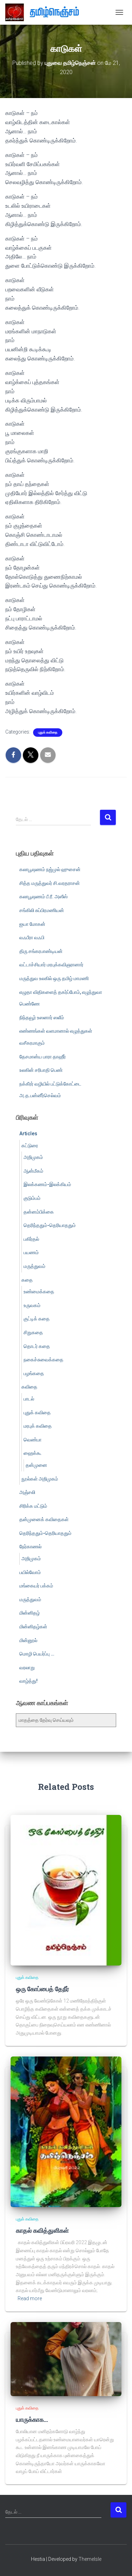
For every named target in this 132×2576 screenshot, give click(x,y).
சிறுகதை (33, 1332)
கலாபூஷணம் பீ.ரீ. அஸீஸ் (43, 896)
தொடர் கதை (37, 1346)
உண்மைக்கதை (39, 1291)
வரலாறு (27, 1667)
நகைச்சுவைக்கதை (43, 1359)
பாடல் (29, 1399)
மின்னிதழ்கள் (33, 1626)
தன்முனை (36, 1465)
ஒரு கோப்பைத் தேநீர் (42, 1989)
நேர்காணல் (30, 1546)
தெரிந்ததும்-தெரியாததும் (50, 1225)
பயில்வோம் (30, 1572)
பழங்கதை (34, 1373)
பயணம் (31, 1252)
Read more (30, 2298)
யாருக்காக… (32, 2419)
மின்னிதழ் (29, 1613)
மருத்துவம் (34, 1266)
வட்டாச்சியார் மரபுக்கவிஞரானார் (51, 964)
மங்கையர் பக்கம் (36, 1585)
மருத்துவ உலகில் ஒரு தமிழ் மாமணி (54, 978)
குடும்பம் (32, 1198)
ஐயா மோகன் (32, 924)
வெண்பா (33, 1439)
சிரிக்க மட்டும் (33, 1506)
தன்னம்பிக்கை (39, 1212)
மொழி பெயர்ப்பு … (36, 1654)
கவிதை (29, 1387)
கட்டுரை (29, 1145)
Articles (28, 1133)
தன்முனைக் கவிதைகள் (44, 1519)
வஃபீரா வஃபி (31, 937)
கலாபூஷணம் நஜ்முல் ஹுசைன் (50, 869)
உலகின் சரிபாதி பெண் (41, 1070)
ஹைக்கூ (33, 1453)
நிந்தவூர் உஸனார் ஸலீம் (41, 1017)
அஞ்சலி (27, 1492)
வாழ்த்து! (28, 1681)
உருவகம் (32, 1305)
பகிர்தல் (31, 1239)
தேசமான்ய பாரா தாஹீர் (42, 1056)
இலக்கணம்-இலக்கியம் (47, 1184)
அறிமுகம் (33, 1157)
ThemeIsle (89, 2559)
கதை (27, 1280)
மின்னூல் (28, 1640)
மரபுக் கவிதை (38, 1426)
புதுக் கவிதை (47, 732)
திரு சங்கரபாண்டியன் (41, 951)
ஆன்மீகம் (33, 1171)
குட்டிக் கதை (37, 1319)
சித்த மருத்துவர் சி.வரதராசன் (49, 883)
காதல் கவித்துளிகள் (42, 2230)
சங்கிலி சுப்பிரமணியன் (41, 910)
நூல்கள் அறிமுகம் (39, 1479)
